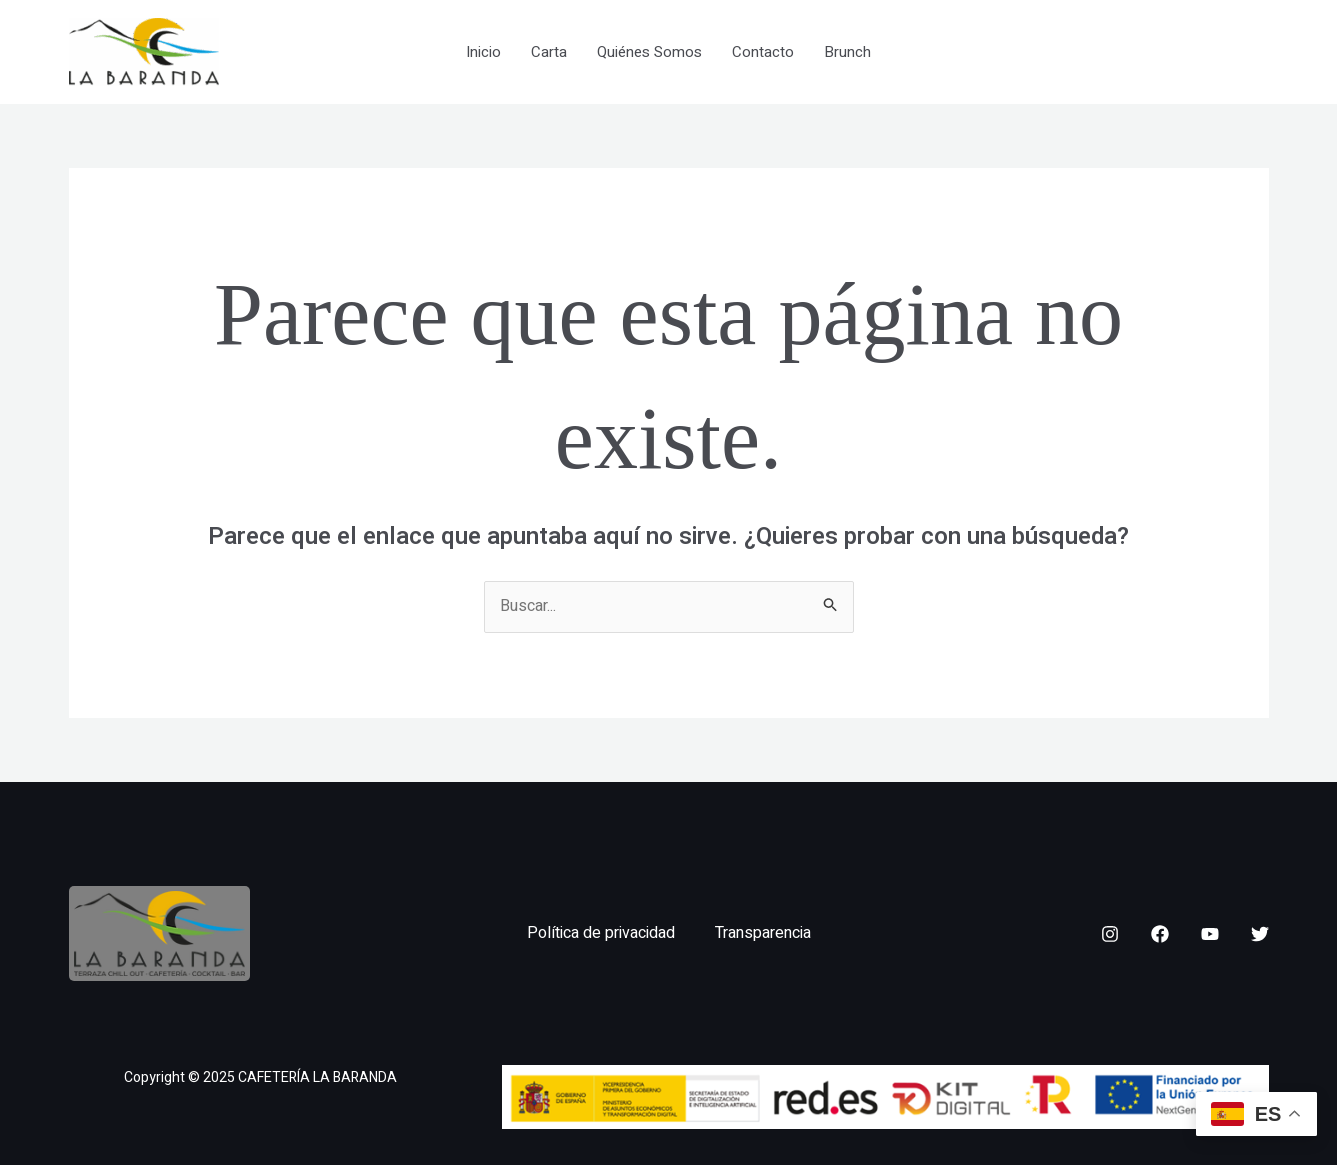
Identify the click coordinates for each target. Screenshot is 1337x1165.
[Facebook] (1160, 934)
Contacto (763, 52)
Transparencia (763, 933)
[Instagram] (1110, 934)
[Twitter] (1260, 934)
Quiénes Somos (649, 52)
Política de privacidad (601, 933)
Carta (549, 52)
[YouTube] (1210, 934)
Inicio (483, 52)
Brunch (847, 52)
